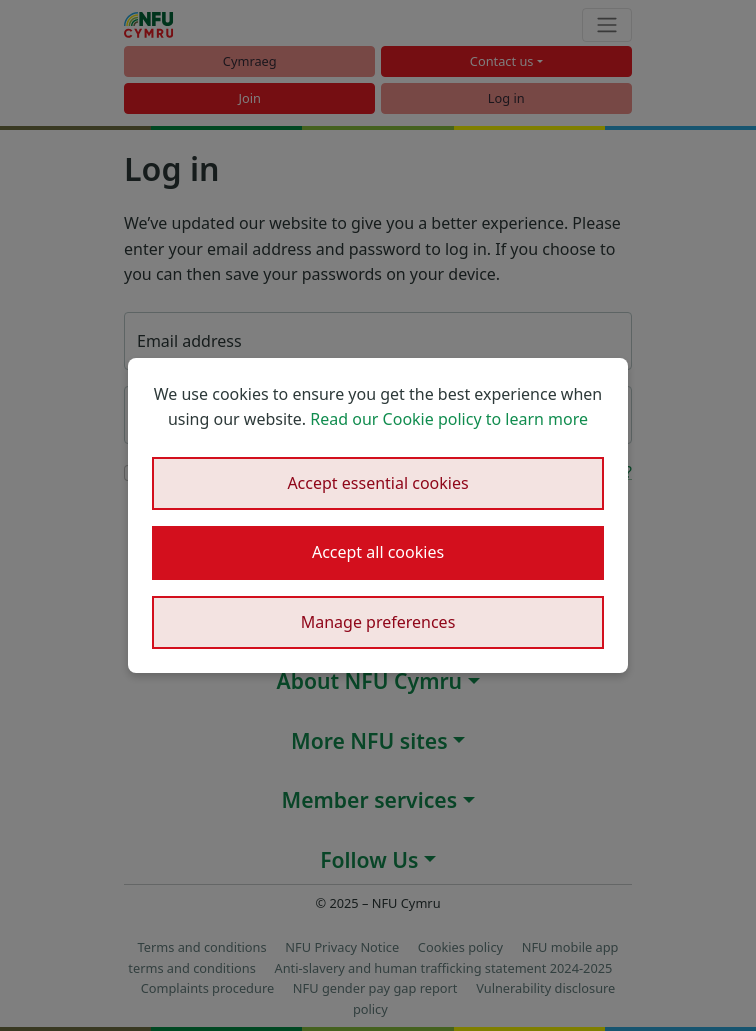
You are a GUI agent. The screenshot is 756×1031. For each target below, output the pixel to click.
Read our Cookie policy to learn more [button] (449, 419)
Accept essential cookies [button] (377, 483)
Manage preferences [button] (378, 622)
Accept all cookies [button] (378, 552)
